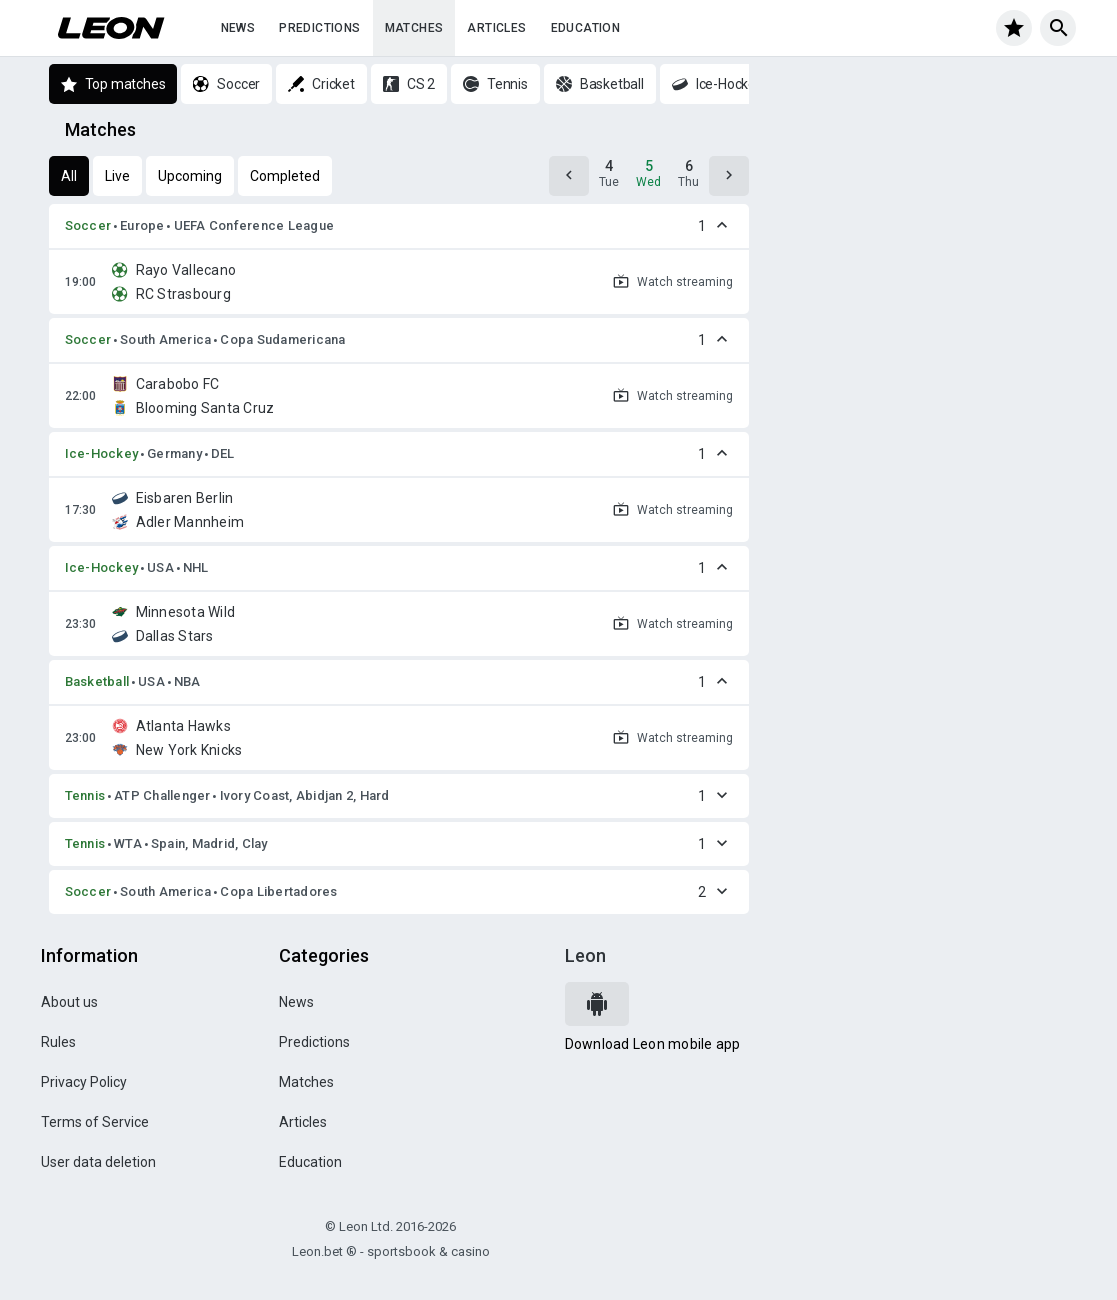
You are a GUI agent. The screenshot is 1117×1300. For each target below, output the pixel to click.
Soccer (88, 225)
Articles (496, 28)
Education (586, 28)
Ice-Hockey (102, 453)
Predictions (319, 28)
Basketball (97, 681)
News (238, 28)
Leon (585, 955)
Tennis (85, 795)
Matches (414, 28)
